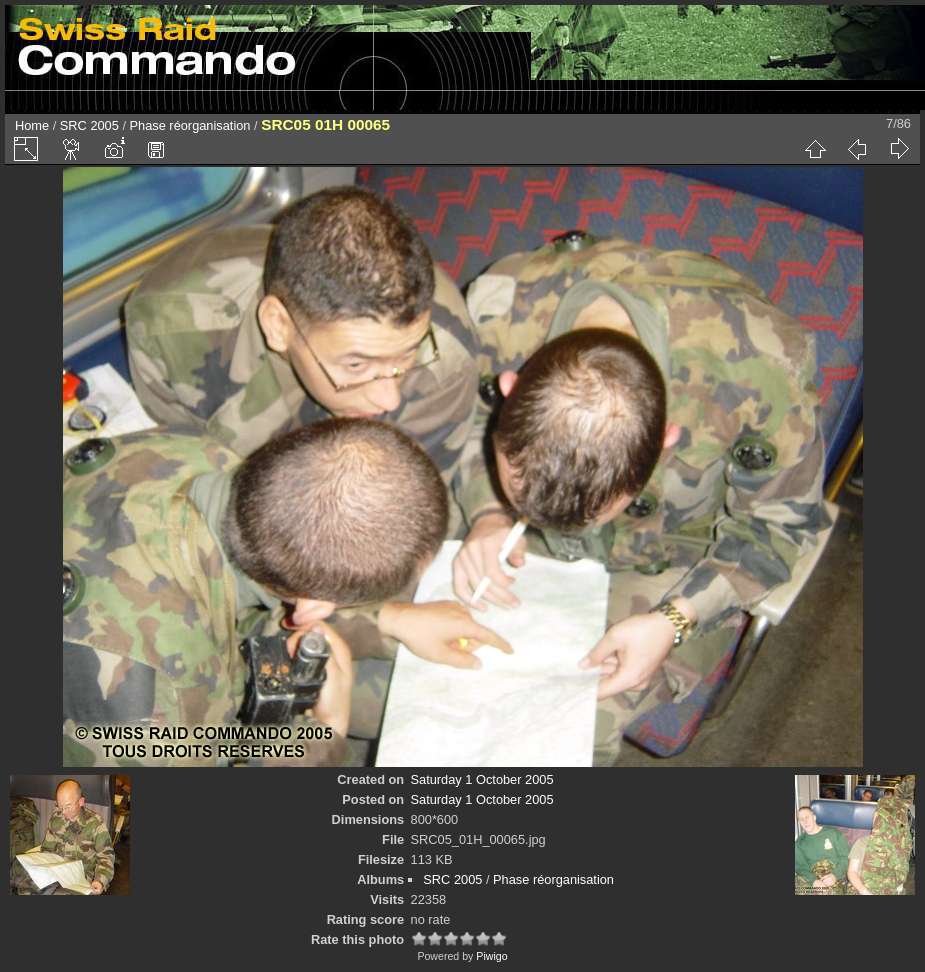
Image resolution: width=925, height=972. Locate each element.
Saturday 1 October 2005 (482, 779)
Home (32, 125)
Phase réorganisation (190, 125)
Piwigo (491, 956)
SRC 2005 (89, 125)
